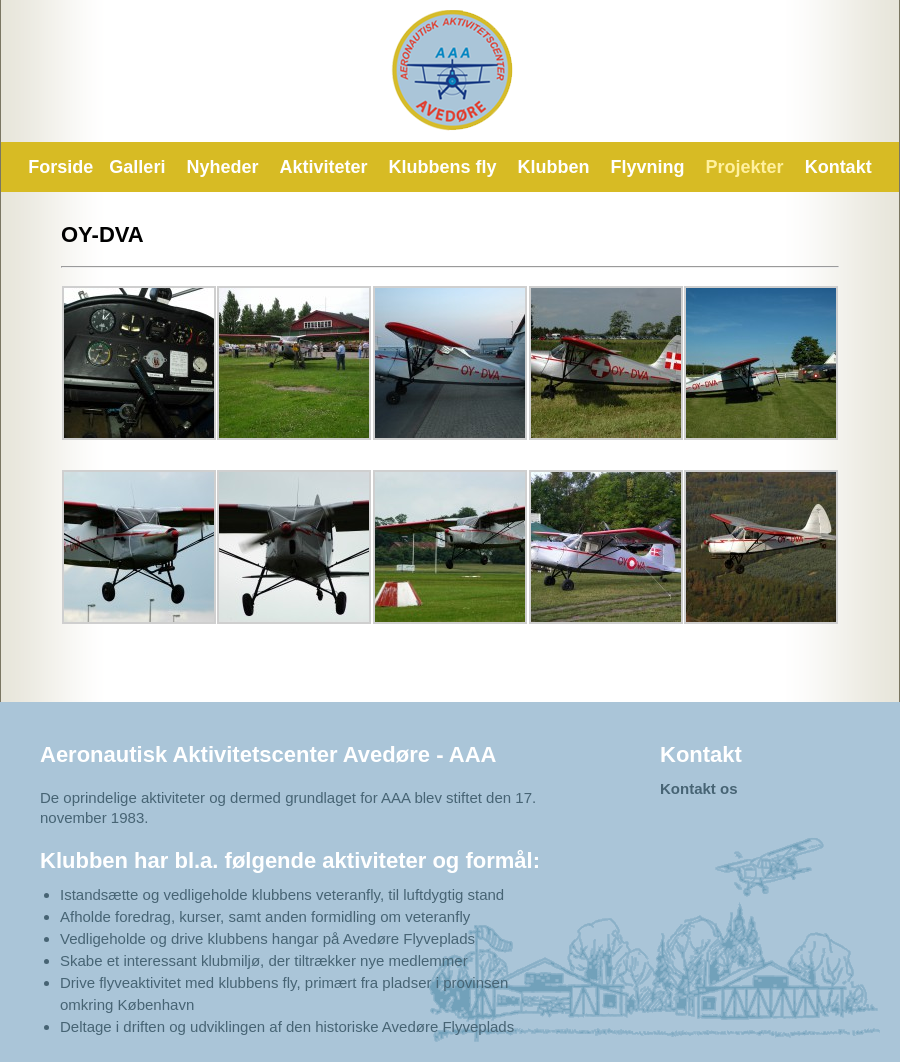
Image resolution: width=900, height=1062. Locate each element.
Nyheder (222, 167)
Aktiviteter (323, 167)
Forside (60, 167)
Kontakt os (699, 788)
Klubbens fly (443, 167)
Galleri (137, 167)
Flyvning (648, 167)
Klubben (554, 167)
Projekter (745, 167)
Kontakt (838, 167)
